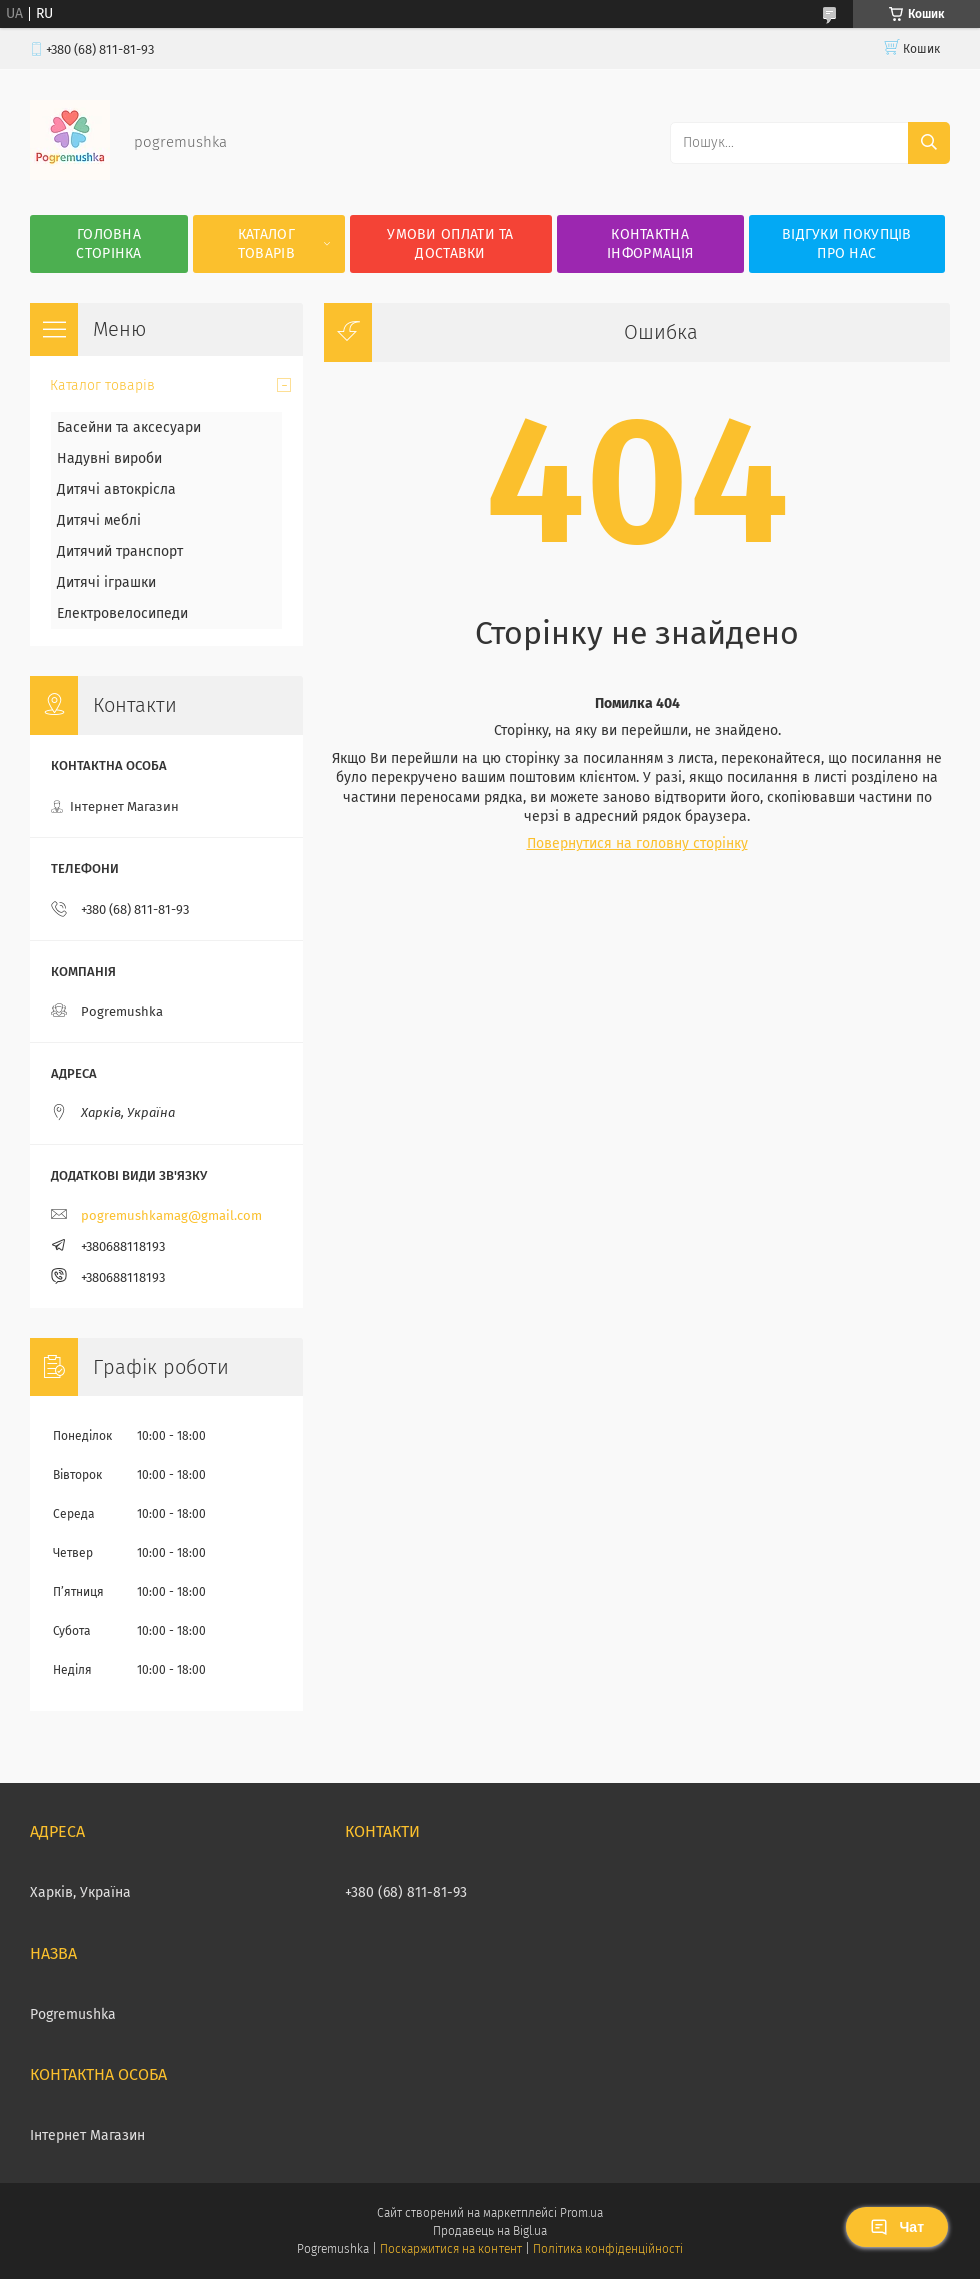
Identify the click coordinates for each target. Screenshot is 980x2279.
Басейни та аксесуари (129, 427)
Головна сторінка (108, 244)
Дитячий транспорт (120, 551)
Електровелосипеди (122, 613)
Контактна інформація (650, 244)
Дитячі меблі (99, 520)
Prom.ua (581, 2213)
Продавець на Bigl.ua (490, 2231)
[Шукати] (929, 143)
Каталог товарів (266, 244)
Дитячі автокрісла (116, 489)
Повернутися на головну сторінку (637, 843)
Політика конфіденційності (608, 2249)
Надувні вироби (109, 458)
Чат (897, 2227)
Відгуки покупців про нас (847, 244)
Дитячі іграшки (106, 582)
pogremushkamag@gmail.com (171, 1215)
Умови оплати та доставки (450, 244)
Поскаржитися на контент (450, 2249)
